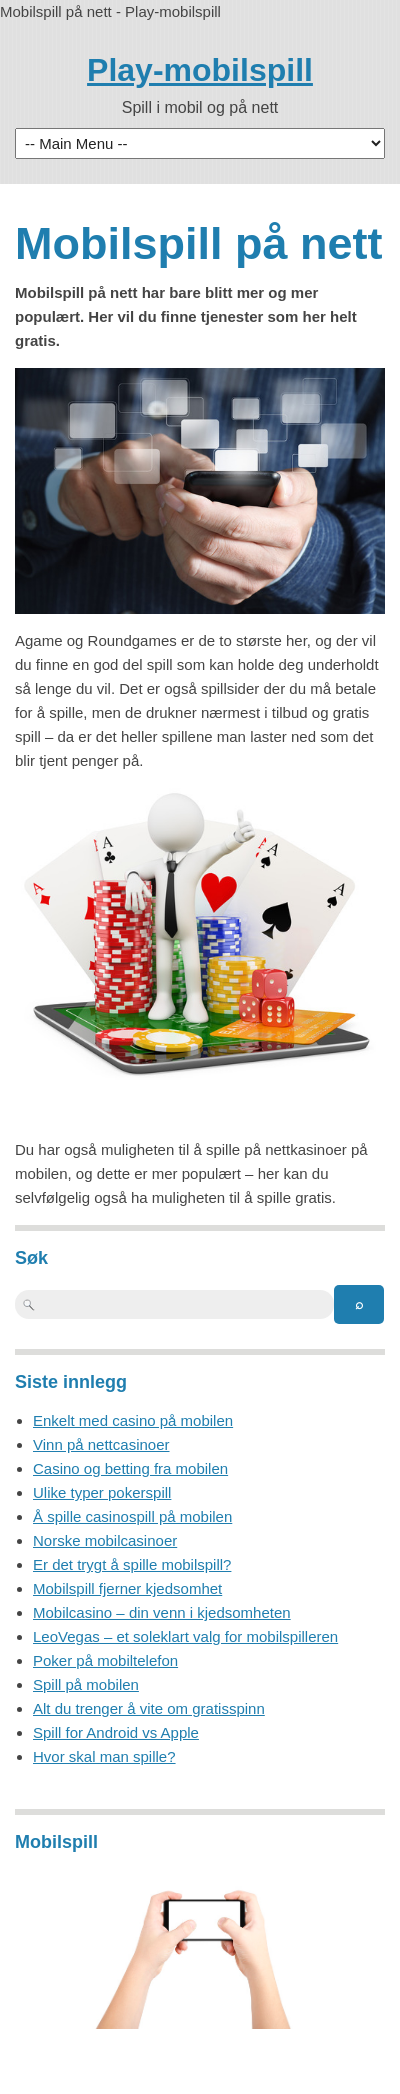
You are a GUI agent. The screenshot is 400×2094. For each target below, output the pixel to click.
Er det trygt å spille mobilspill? (132, 1564)
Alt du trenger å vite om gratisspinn (149, 1708)
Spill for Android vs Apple (116, 1732)
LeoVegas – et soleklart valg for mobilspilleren (185, 1636)
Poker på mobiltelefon (105, 1660)
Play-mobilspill (200, 70)
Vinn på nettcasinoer (101, 1444)
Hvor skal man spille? (104, 1756)
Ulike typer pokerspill (102, 1492)
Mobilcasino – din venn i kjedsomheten (162, 1612)
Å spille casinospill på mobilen (132, 1516)
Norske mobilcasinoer (105, 1540)
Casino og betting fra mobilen (130, 1468)
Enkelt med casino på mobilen (133, 1420)
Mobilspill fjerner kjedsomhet (127, 1588)
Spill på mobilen (86, 1684)
